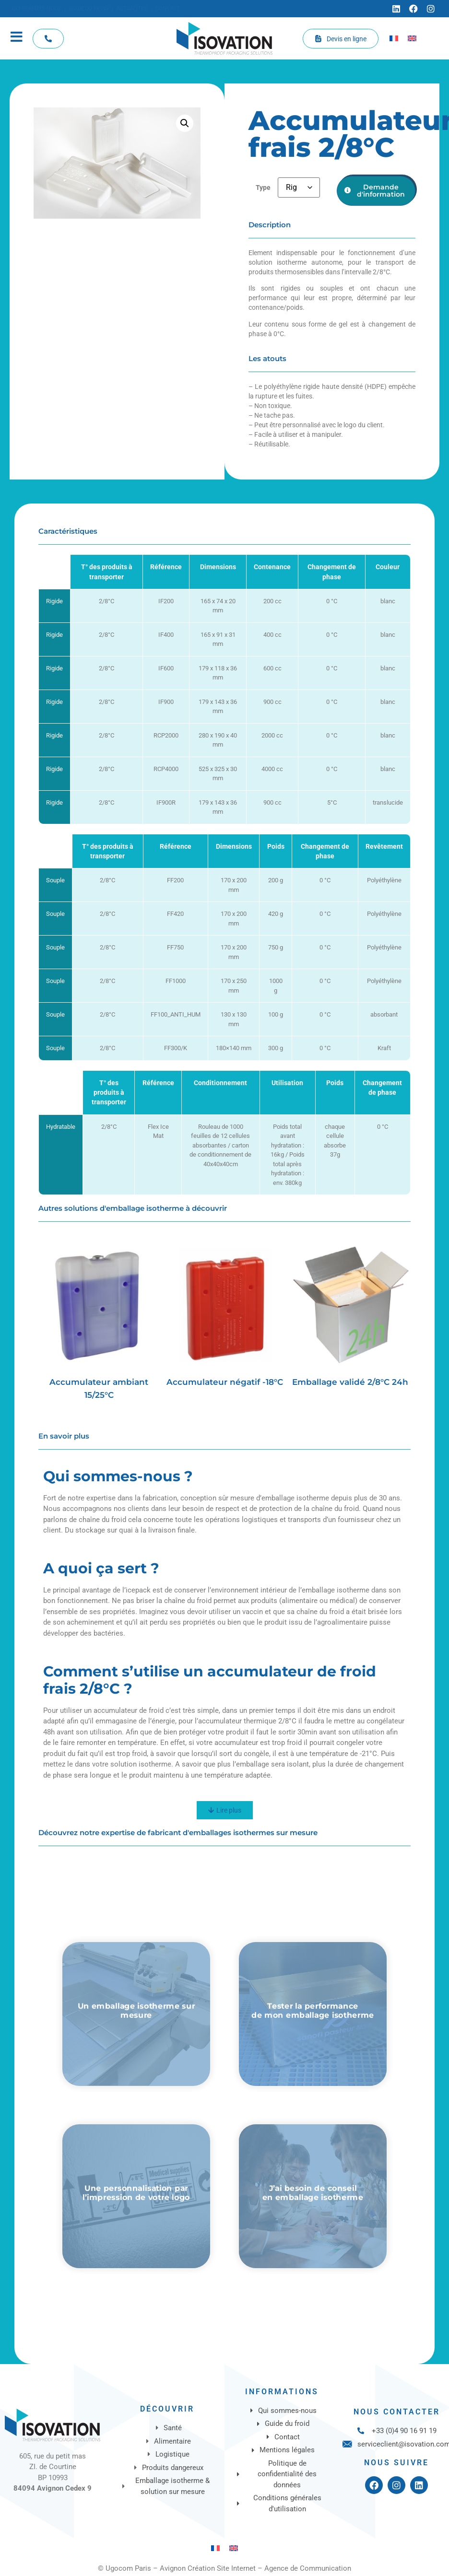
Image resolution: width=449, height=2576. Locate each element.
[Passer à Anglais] (412, 38)
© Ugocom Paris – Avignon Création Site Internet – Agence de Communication (224, 2568)
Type (263, 188)
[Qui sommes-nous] (36, 9)
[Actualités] (132, 9)
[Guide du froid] (89, 9)
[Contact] (167, 9)
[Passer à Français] (394, 38)
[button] (184, 123)
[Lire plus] (225, 1810)
